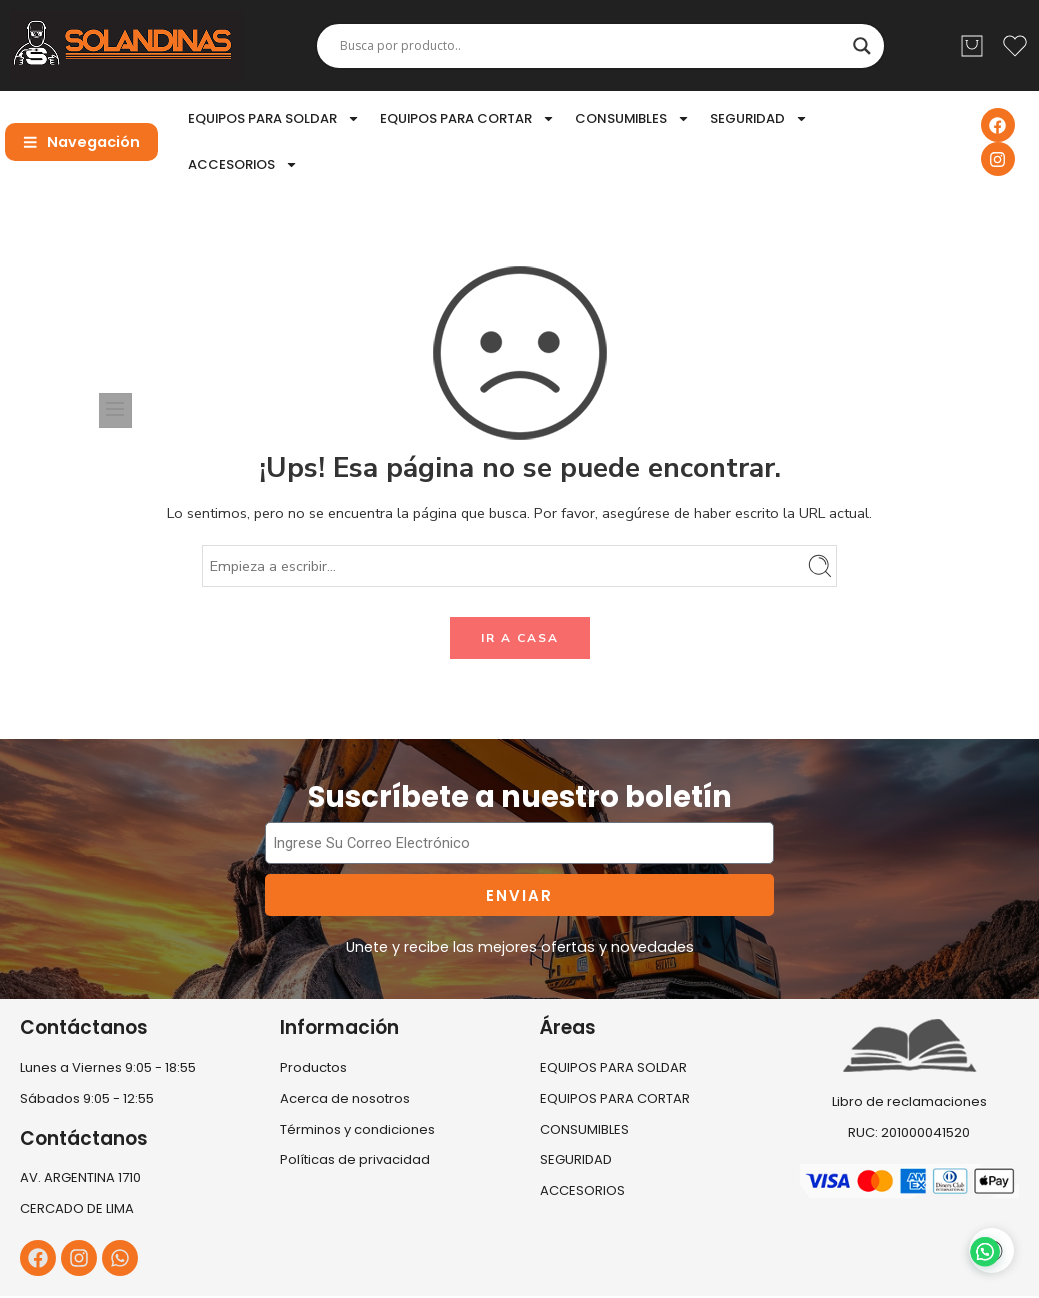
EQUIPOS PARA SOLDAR (274, 118)
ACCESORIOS (243, 164)
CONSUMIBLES (632, 118)
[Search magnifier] (862, 46)
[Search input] (591, 46)
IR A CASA (520, 638)
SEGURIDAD (759, 118)
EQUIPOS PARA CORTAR (467, 118)
